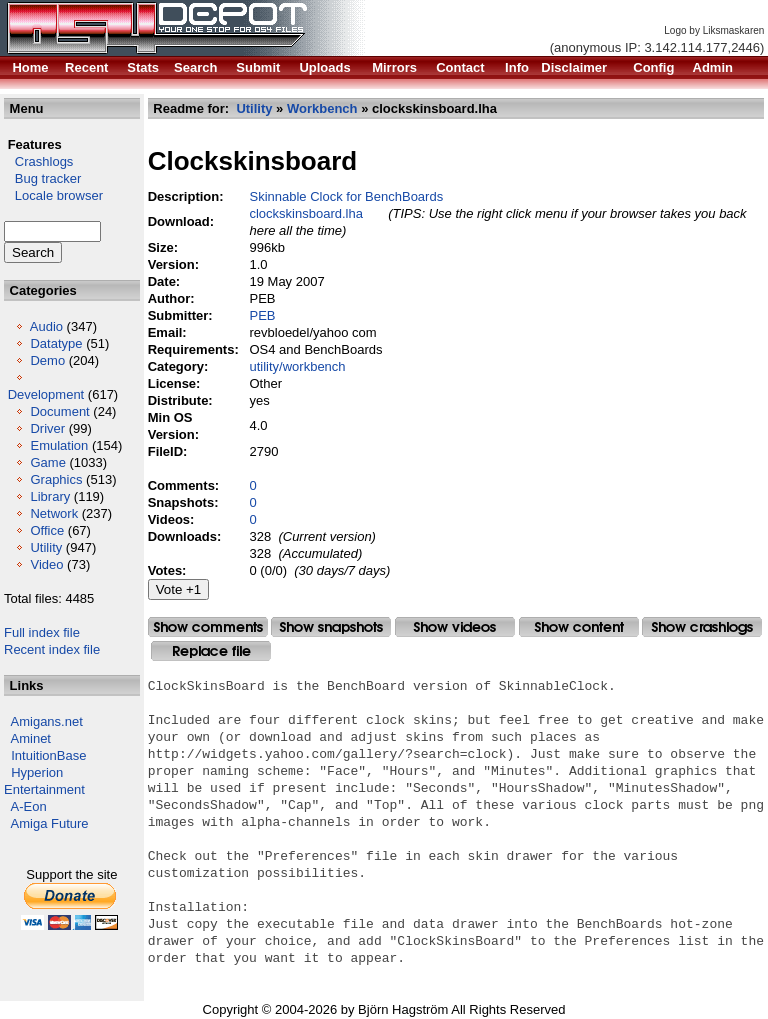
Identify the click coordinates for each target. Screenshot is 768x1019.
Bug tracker (42, 178)
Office (47, 530)
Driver (47, 428)
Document (59, 411)
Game (47, 462)
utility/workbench (298, 366)
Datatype (56, 343)
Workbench (322, 108)
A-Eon (29, 806)
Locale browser (53, 195)
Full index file (42, 632)
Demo (47, 360)
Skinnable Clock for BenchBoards (347, 196)
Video (46, 564)
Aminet (31, 738)
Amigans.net (47, 721)
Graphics (56, 479)
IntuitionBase (48, 755)
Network (54, 513)
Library (50, 496)
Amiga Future (50, 823)
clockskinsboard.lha (306, 213)
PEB (263, 315)
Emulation (59, 445)
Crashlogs (38, 161)
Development (46, 394)
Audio (46, 326)
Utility (46, 547)
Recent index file (52, 649)
